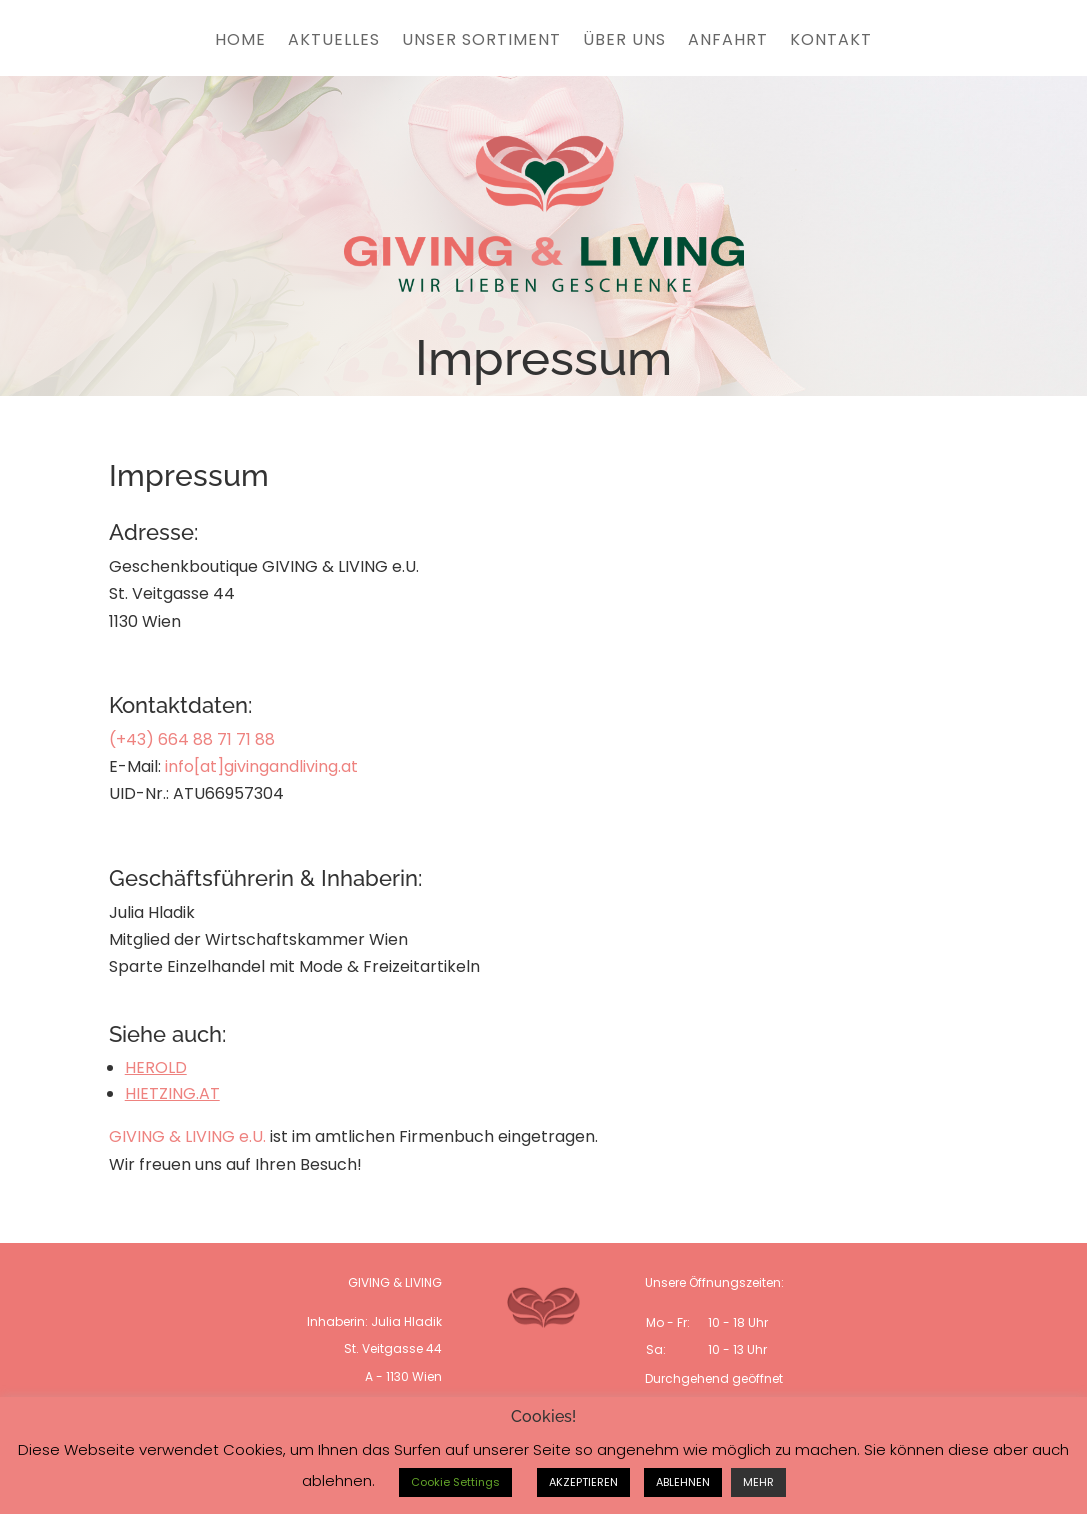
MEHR (758, 1482)
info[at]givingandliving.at (261, 766)
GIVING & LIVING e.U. (187, 1136)
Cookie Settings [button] (455, 1482)
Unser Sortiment (481, 42)
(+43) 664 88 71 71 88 (192, 739)
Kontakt (831, 42)
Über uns (624, 42)
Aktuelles (334, 42)
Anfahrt (728, 42)
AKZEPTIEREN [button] (583, 1482)
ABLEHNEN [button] (683, 1482)
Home (240, 42)
